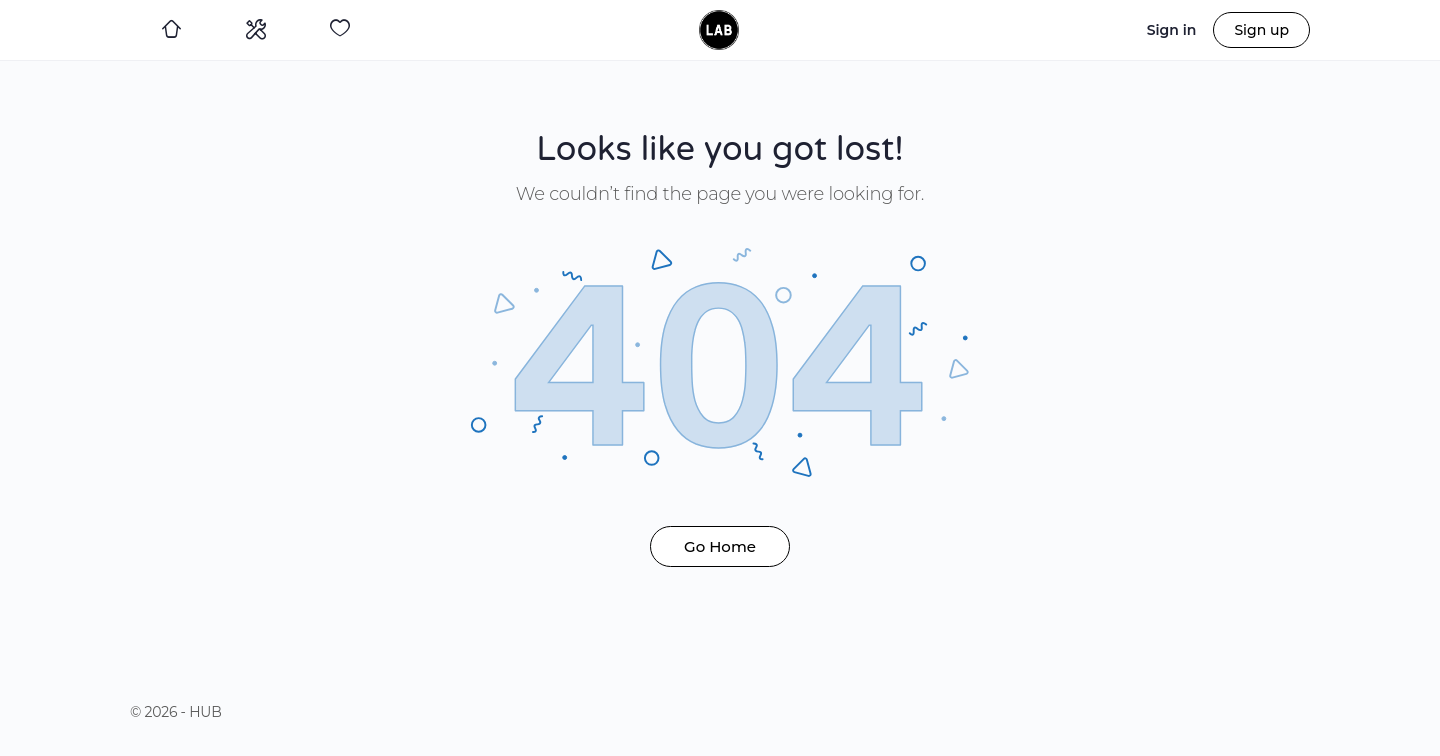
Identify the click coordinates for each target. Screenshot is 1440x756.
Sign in (1172, 30)
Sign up (1261, 30)
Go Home (720, 546)
